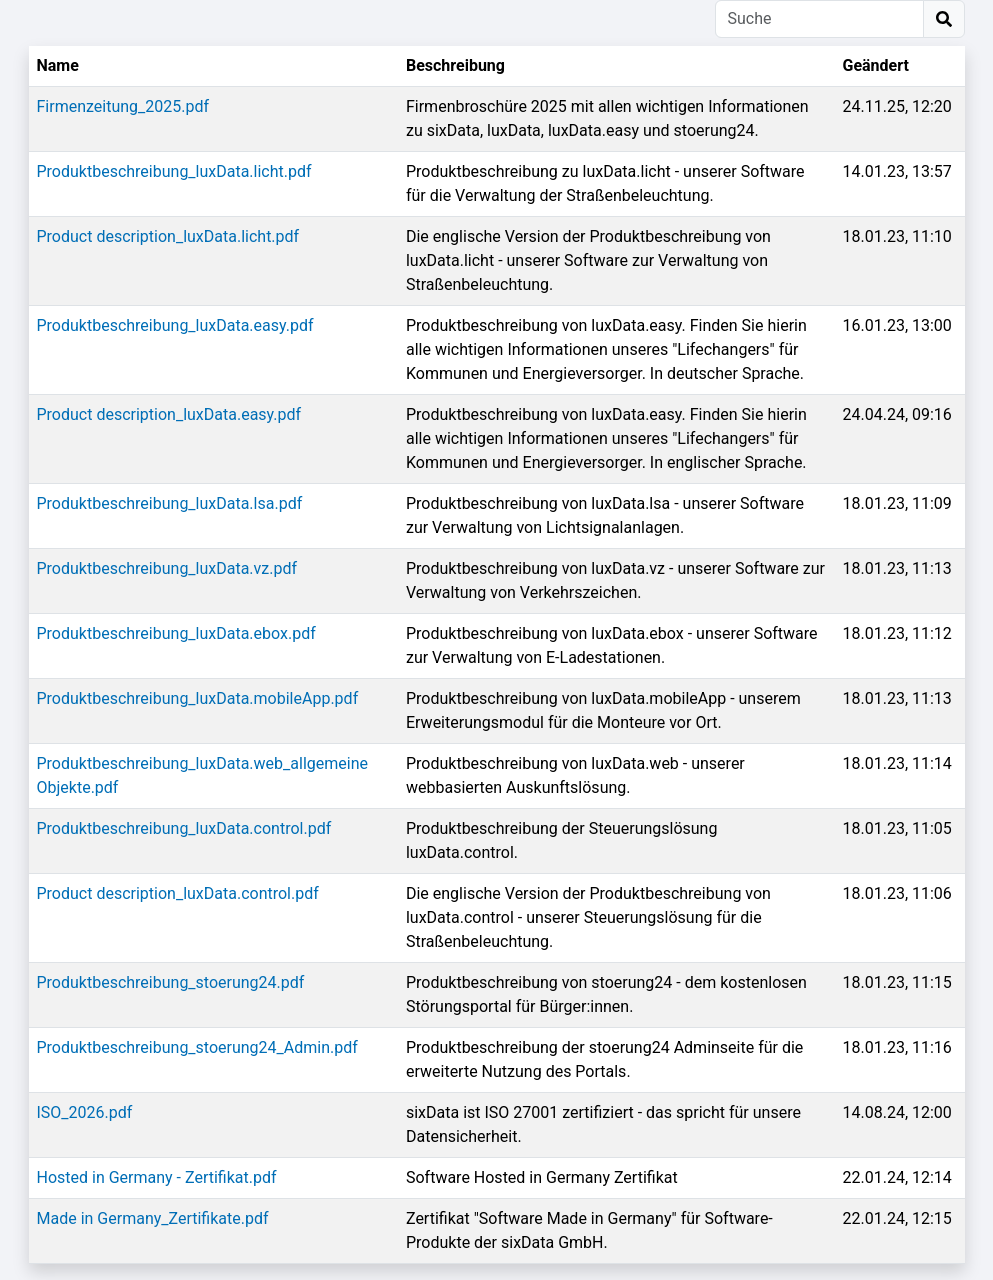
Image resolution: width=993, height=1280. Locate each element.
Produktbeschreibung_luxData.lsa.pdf (170, 503)
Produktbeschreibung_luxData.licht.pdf (174, 171)
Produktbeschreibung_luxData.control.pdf (184, 828)
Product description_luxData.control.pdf (178, 893)
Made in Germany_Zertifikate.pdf (153, 1218)
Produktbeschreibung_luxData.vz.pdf (167, 568)
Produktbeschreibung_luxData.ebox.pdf (176, 633)
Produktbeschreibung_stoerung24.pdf (171, 982)
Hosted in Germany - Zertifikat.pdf (157, 1177)
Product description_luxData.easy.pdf (169, 414)
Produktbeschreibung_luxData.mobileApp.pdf (198, 698)
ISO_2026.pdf (85, 1112)
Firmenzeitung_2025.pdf (123, 106)
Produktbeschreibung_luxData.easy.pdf (175, 325)
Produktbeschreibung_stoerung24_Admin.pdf (197, 1047)
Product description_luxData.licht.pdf (168, 236)
